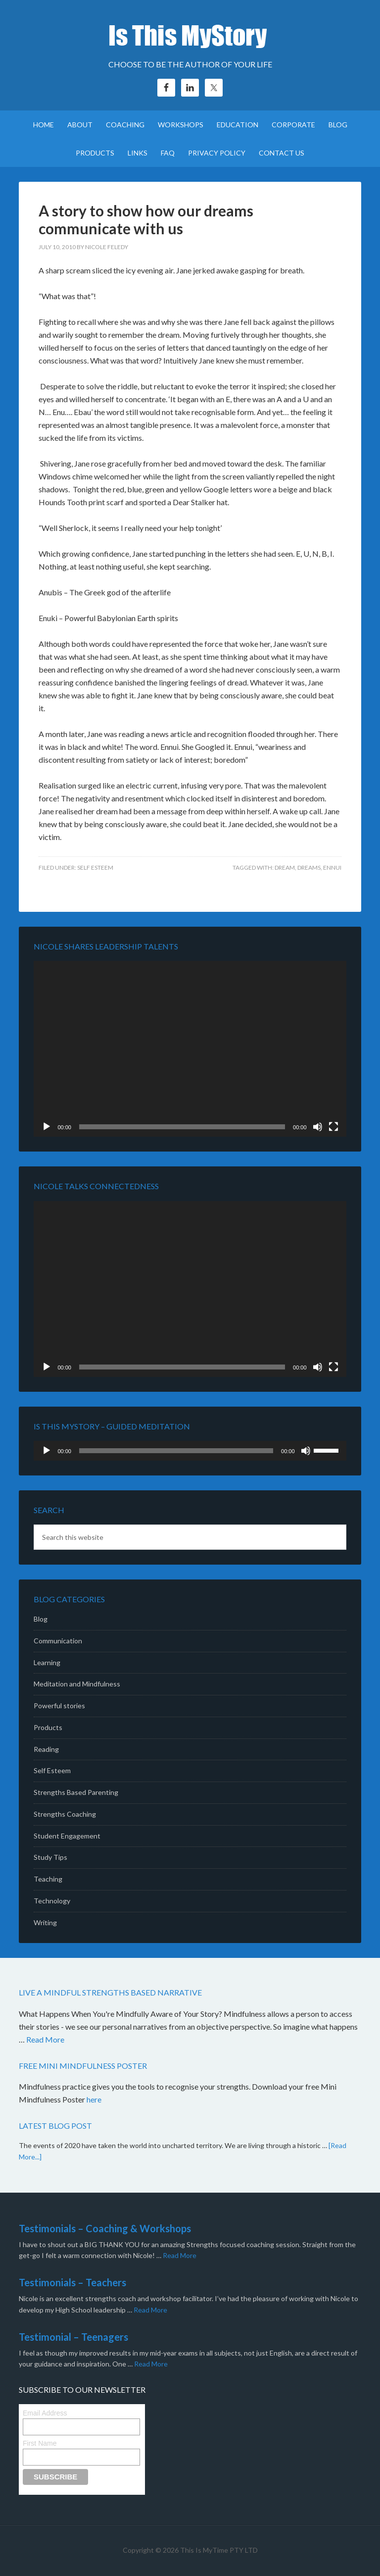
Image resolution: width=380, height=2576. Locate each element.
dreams (309, 867)
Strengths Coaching (65, 1814)
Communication (58, 1640)
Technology (52, 1900)
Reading (46, 1749)
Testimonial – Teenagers (73, 2337)
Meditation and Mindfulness (77, 1684)
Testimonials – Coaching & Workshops (105, 2228)
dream (285, 867)
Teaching (48, 1879)
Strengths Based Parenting (76, 1792)
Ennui (332, 867)
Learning (47, 1662)
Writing (45, 1922)
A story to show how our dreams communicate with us (146, 219)
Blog (41, 1619)
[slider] (176, 1450)
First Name (39, 2443)
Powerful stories (59, 1705)
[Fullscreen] (333, 1127)
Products (48, 1727)
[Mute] (318, 1127)
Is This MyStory (190, 34)
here (95, 2099)
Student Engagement (67, 1836)
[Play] (46, 1127)
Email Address (45, 2413)
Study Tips (50, 1857)
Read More (45, 2039)
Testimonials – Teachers (72, 2282)
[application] (190, 1049)
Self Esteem (95, 867)
